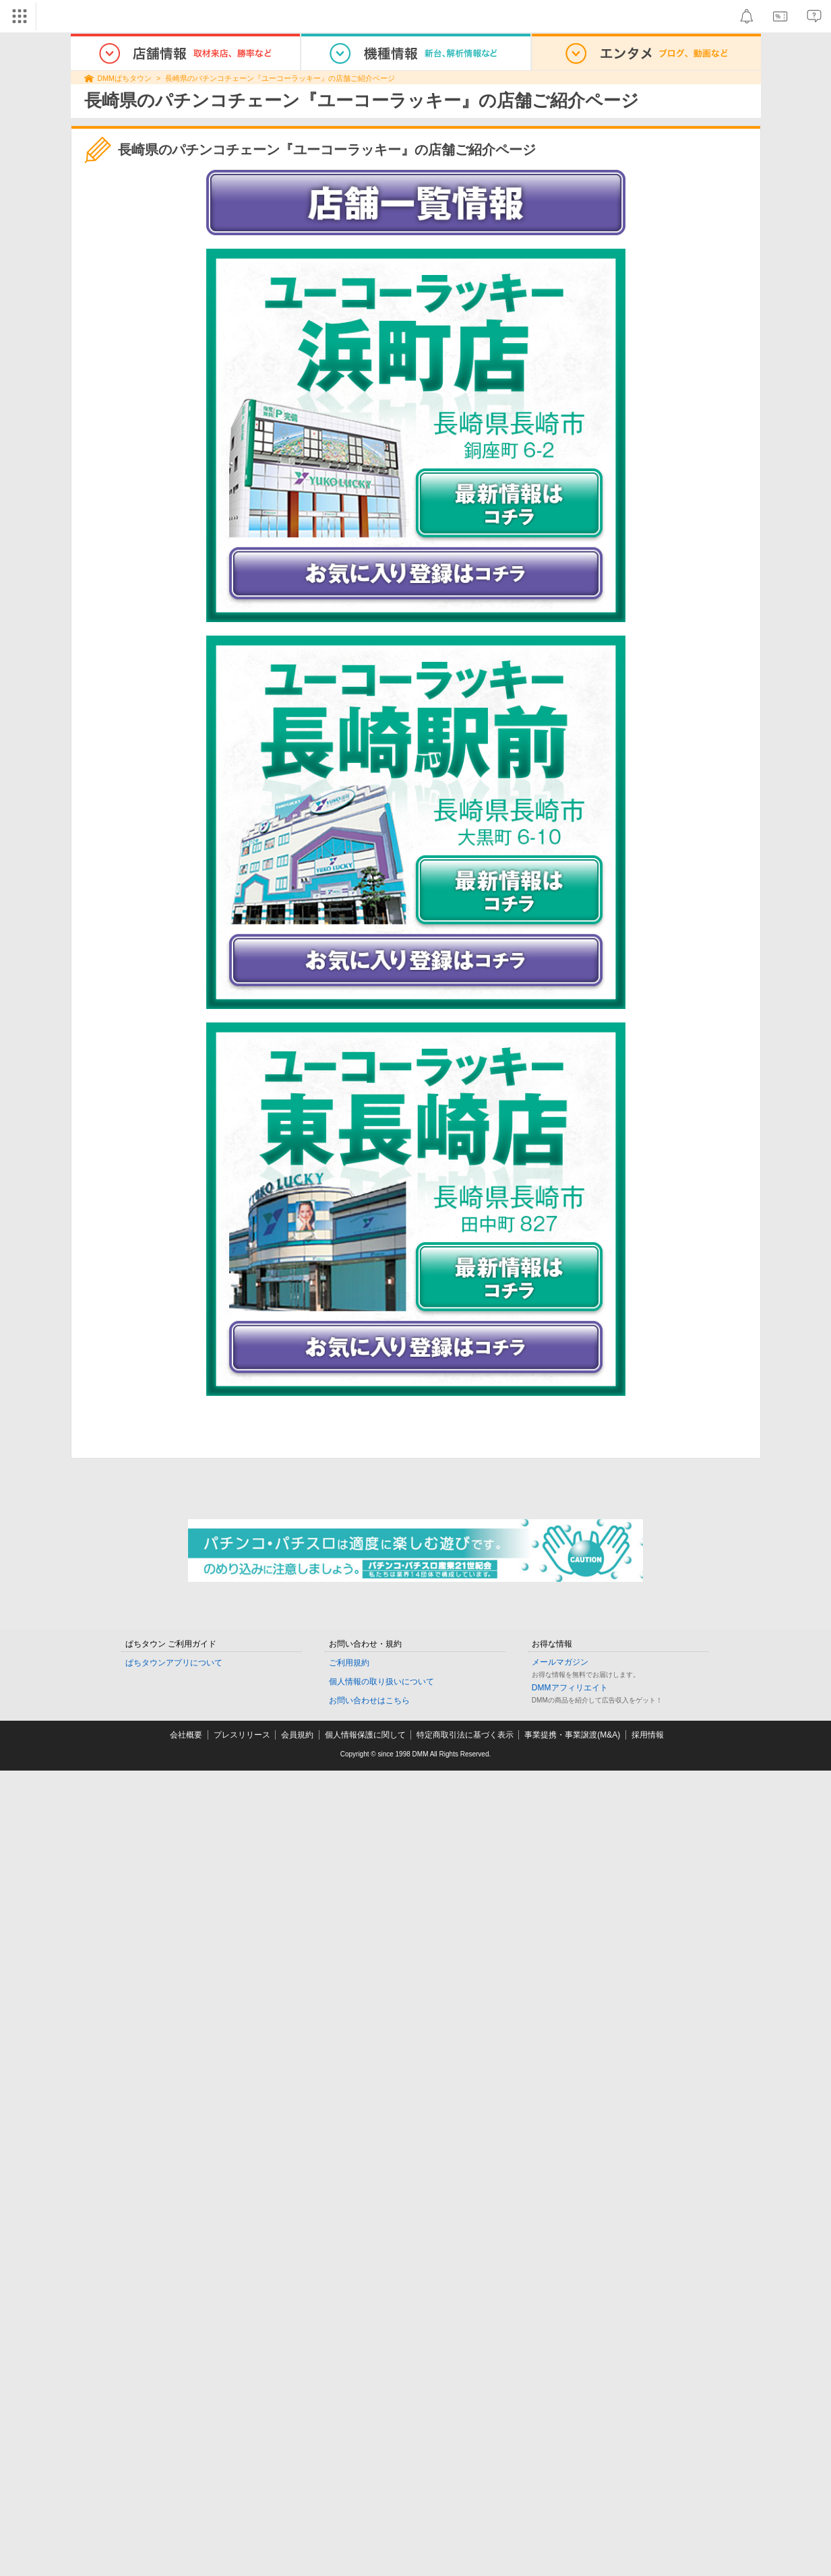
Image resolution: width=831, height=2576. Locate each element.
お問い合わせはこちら (369, 1700)
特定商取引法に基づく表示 (465, 1735)
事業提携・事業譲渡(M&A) (572, 1735)
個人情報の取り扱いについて (381, 1681)
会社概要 (186, 1735)
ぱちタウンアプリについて (173, 1662)
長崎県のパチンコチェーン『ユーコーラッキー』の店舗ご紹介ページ (280, 78)
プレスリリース (242, 1735)
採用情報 (648, 1735)
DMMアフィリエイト (570, 1687)
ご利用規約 (349, 1662)
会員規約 (297, 1735)
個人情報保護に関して (365, 1735)
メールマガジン (560, 1662)
